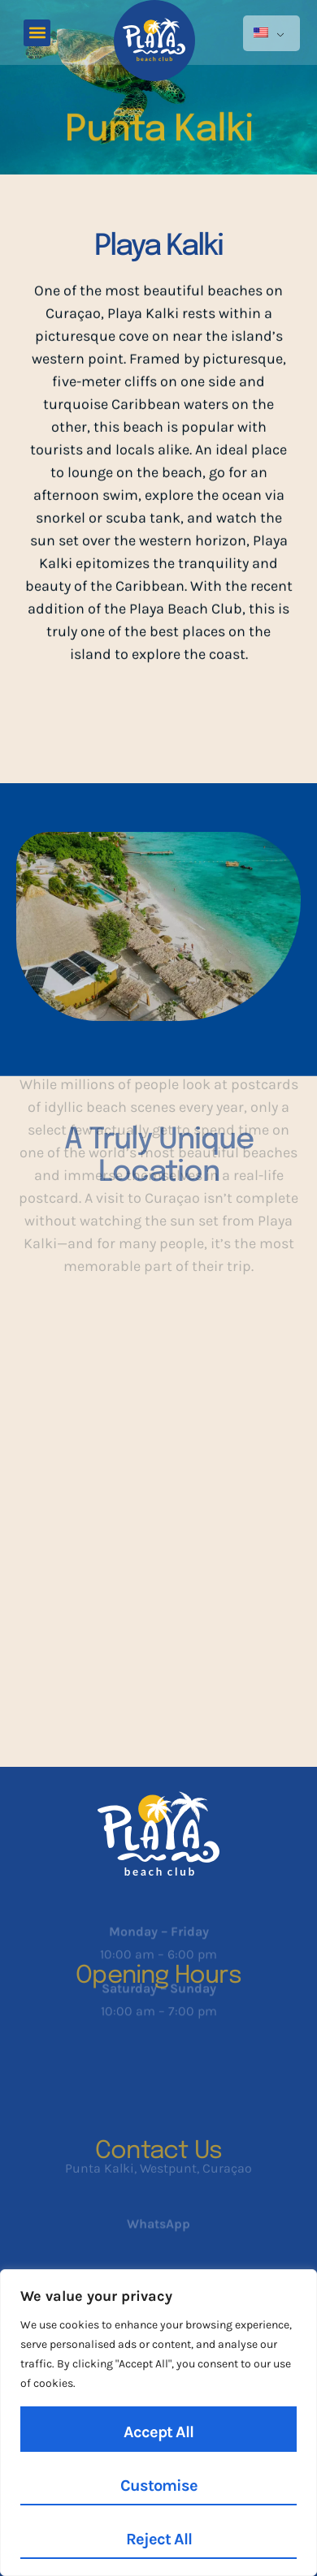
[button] (37, 32)
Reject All (159, 2539)
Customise (159, 2485)
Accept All (158, 2432)
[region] (158, 2422)
